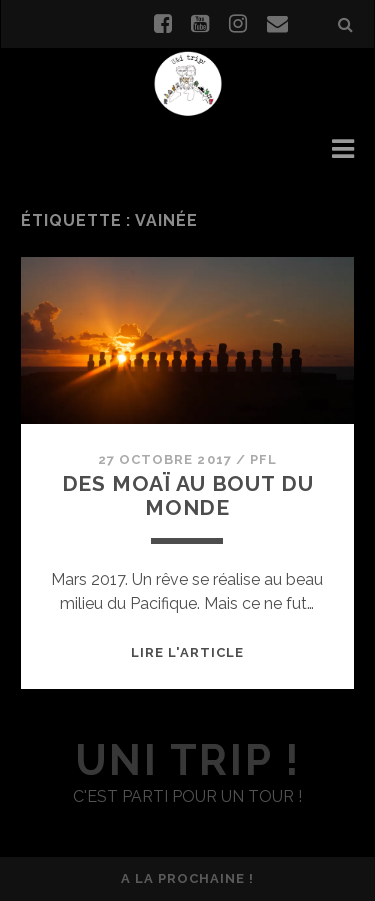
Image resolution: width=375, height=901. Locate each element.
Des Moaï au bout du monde (188, 495)
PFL (263, 459)
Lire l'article (188, 652)
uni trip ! (187, 760)
